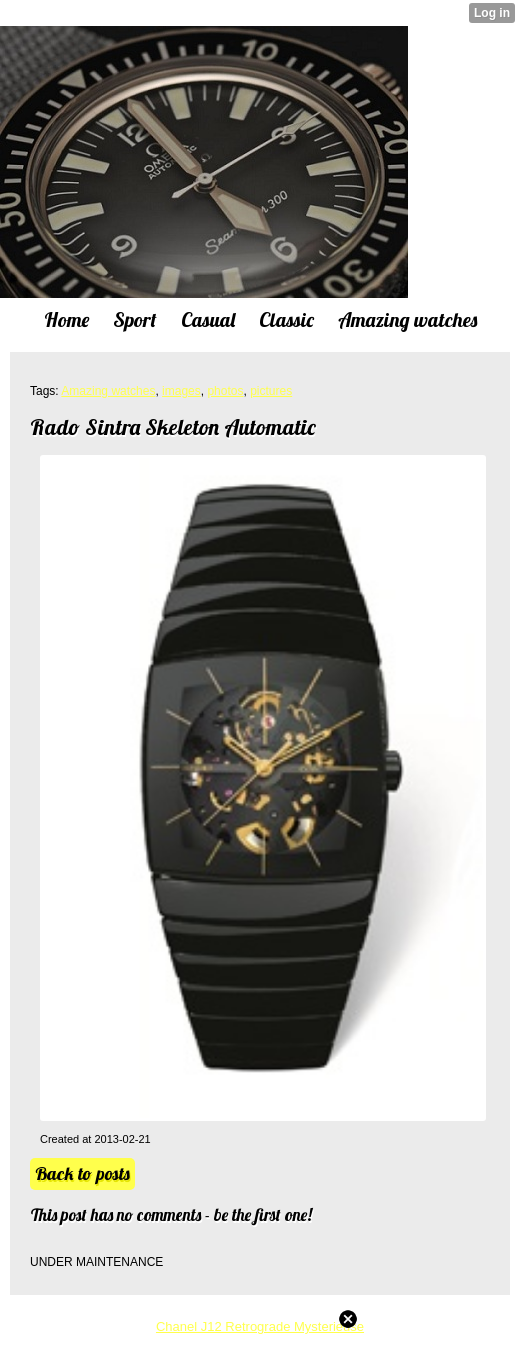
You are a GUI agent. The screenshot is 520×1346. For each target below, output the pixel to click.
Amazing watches (108, 391)
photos (225, 391)
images (181, 391)
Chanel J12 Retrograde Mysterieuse (260, 1326)
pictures (271, 391)
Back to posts (82, 1173)
